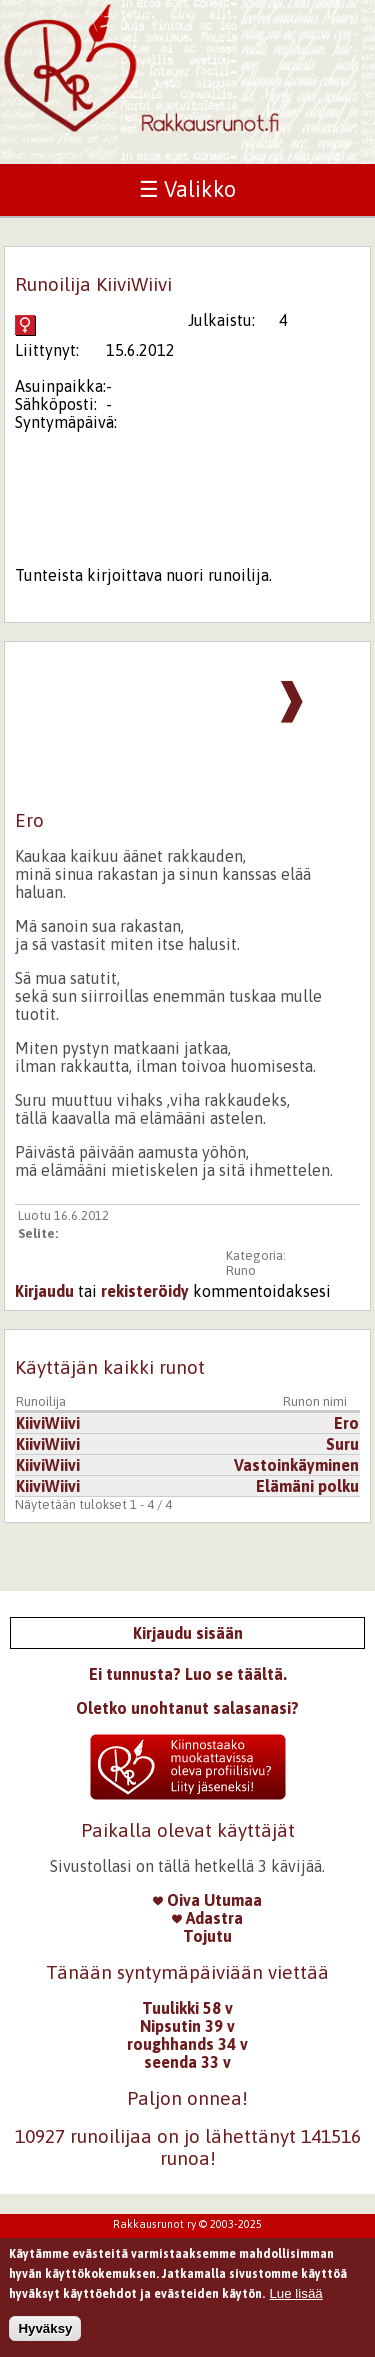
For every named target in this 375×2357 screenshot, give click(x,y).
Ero (346, 1423)
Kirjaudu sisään (188, 1633)
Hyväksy (45, 2330)
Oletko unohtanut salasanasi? (187, 1708)
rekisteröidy (145, 1291)
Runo (241, 1270)
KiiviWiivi (48, 1423)
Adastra (207, 1918)
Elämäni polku (307, 1486)
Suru (342, 1444)
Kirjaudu (44, 1291)
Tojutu (207, 1936)
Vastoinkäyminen (296, 1465)
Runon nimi (315, 1401)
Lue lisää (295, 2295)
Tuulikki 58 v (187, 2008)
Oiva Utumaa (207, 1900)
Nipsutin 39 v (187, 2026)
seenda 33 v (187, 2062)
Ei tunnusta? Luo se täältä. (188, 1674)
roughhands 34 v (187, 2044)
